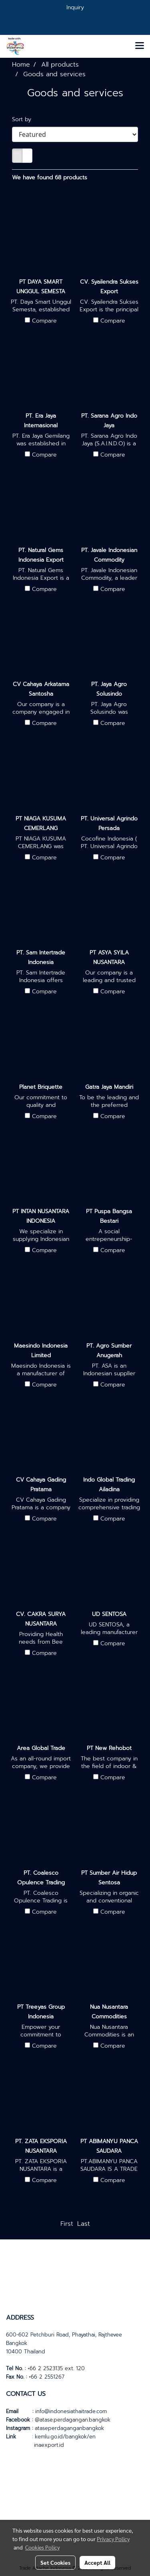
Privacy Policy (113, 2538)
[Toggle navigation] (139, 46)
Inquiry (75, 7)
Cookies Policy (42, 2547)
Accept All (97, 2562)
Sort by (24, 119)
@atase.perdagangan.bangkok (72, 2420)
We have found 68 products (49, 177)
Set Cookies (55, 2562)
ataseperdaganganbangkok (69, 2428)
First (66, 2224)
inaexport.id (49, 2445)
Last (83, 2224)
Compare (44, 321)
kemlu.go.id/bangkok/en (65, 2436)
